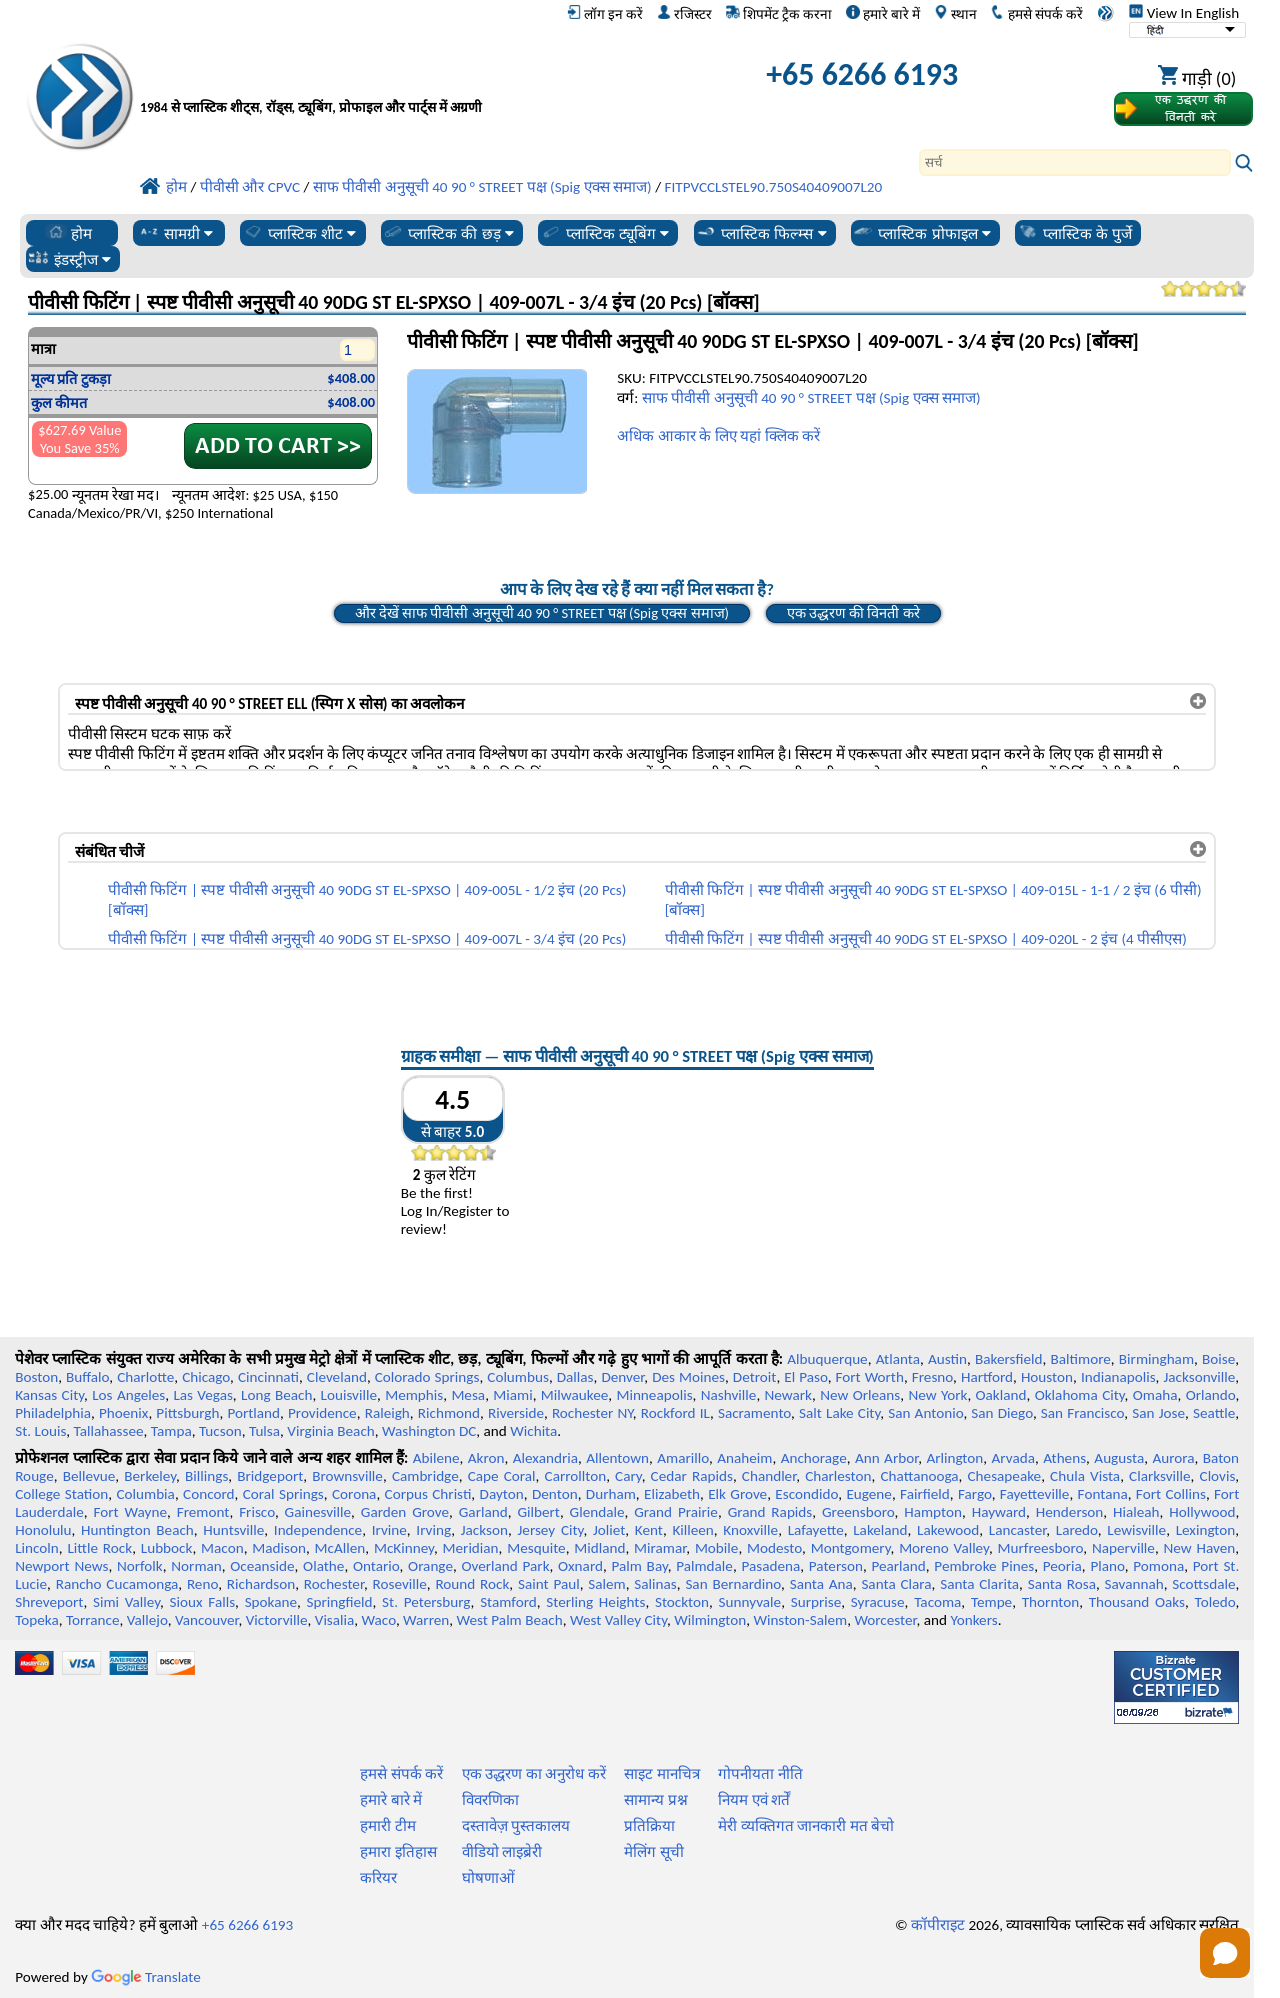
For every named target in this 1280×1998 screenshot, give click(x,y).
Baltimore (1081, 1359)
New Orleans (860, 1395)
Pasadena (770, 1566)
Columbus (518, 1377)
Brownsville (347, 1476)
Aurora (1173, 1458)
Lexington (1206, 1530)
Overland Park (505, 1566)
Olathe (323, 1566)
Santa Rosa (1062, 1584)
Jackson (484, 1530)
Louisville (349, 1395)
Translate (146, 1977)
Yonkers (973, 1620)
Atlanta (898, 1359)
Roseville (400, 1584)
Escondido (806, 1494)
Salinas (655, 1584)
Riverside (516, 1413)
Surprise (816, 1602)
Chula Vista (1085, 1476)
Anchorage (814, 1458)
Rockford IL (675, 1413)
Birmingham (1156, 1359)
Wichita (533, 1431)
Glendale (597, 1512)
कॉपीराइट (938, 1925)
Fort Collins (1171, 1494)
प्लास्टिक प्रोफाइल (921, 233)
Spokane (271, 1602)
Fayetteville (1035, 1494)
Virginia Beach (331, 1431)
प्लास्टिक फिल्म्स (761, 233)
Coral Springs (283, 1494)
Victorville (277, 1620)
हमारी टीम (387, 1826)
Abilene (436, 1458)
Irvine (389, 1530)
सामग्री (175, 233)
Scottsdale (1203, 1584)
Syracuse (878, 1602)
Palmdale (704, 1566)
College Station (61, 1494)
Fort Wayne (129, 1512)
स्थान (955, 14)
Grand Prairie (676, 1512)
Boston (36, 1377)
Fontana (1103, 1494)
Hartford (987, 1377)
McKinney (404, 1548)
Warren (426, 1620)
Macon (222, 1548)
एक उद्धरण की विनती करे (853, 613)
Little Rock (99, 1548)
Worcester (885, 1620)
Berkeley (150, 1476)
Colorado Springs (427, 1377)
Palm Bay (639, 1566)
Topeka (37, 1620)
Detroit (755, 1377)
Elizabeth (672, 1494)
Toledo (1215, 1602)
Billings (206, 1476)
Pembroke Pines (984, 1566)
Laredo (1077, 1530)
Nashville (729, 1395)
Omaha (1155, 1395)
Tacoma (937, 1602)
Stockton (682, 1602)
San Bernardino (733, 1584)
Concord (208, 1494)
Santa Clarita (979, 1584)
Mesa (468, 1395)
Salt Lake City (839, 1413)
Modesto (774, 1548)
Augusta (1119, 1458)
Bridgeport (270, 1476)
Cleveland (337, 1377)
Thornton (1050, 1602)
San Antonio (925, 1413)
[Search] (1075, 162)
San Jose (1158, 1413)
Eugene (869, 1494)
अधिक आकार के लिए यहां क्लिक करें (718, 436)
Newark (788, 1395)
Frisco (257, 1512)
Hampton (933, 1512)
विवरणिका (490, 1800)
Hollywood (1202, 1512)
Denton (555, 1494)
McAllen (340, 1548)
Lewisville (1136, 1530)
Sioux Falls (203, 1602)
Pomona (1158, 1566)
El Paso (805, 1377)
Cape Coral (502, 1476)
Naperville (1123, 1548)
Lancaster (1017, 1530)
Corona (354, 1494)
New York (937, 1395)
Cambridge (425, 1476)
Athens (1064, 1458)
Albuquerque (827, 1359)
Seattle (1214, 1413)
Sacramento (754, 1413)
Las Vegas (202, 1395)
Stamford (508, 1602)
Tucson (220, 1431)
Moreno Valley (944, 1548)
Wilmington (710, 1620)
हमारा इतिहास (398, 1852)
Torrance (93, 1620)
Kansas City (49, 1395)
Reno (202, 1584)
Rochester (334, 1584)
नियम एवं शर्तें (754, 1800)
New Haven (1200, 1548)
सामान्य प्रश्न (655, 1800)
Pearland (898, 1566)
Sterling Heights (595, 1602)
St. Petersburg (426, 1602)
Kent (649, 1530)
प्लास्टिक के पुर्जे (1075, 233)
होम (68, 233)
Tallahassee (109, 1431)
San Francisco (1082, 1413)
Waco (379, 1620)
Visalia (335, 1620)
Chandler (769, 1476)
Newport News (61, 1566)
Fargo (975, 1494)
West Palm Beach (510, 1620)
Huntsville (233, 1530)
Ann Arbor (886, 1458)
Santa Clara (896, 1584)
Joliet (609, 1530)
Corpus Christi (428, 1494)
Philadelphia (53, 1413)
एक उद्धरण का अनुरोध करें (534, 1774)
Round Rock (472, 1584)
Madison (279, 1548)
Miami (512, 1395)
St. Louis (40, 1431)
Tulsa (264, 1431)
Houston (1047, 1377)
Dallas (575, 1377)
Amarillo (683, 1458)
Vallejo (147, 1620)
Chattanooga (919, 1476)
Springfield (340, 1602)
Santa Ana (821, 1584)
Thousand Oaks (1137, 1602)
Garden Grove (405, 1512)
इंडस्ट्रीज (69, 259)
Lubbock (167, 1548)
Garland (483, 1512)
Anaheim (744, 1458)
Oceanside (262, 1566)
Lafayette (816, 1530)
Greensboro (858, 1512)
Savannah (1134, 1584)
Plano (1107, 1566)
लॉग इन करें (605, 14)
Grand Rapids (770, 1512)
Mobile (717, 1548)
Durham (611, 1494)
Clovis (1218, 1476)
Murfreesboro (1041, 1548)
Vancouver (207, 1620)
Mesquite (536, 1548)
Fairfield (925, 1494)
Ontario (376, 1566)
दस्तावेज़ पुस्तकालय (516, 1826)
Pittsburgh (187, 1413)
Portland (253, 1413)
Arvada (1013, 1458)
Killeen (692, 1530)
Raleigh (387, 1413)
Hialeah (1136, 1512)
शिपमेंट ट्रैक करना (779, 14)
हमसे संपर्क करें (1036, 14)
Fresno (932, 1377)
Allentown (617, 1458)
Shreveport (49, 1602)
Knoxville (750, 1530)
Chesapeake (1005, 1476)
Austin (947, 1359)
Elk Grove (737, 1494)
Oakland (1001, 1395)
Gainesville (318, 1512)
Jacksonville (1199, 1377)
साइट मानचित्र (661, 1774)
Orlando (1211, 1395)
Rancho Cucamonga (117, 1584)
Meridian (471, 1548)
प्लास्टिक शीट (299, 233)
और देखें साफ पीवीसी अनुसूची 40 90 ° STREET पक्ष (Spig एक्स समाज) (542, 613)
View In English (1184, 13)
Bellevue (89, 1476)
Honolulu (43, 1530)
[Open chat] (1225, 1953)
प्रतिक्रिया (649, 1826)
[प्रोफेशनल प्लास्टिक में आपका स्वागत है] (375, 79)
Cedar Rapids (692, 1476)
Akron (486, 1458)
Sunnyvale (750, 1602)
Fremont (203, 1512)
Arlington (954, 1458)
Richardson (261, 1584)
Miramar (660, 1548)
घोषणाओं (488, 1878)
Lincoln (37, 1548)
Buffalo (87, 1377)
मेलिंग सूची (653, 1852)
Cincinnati (268, 1377)
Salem (606, 1584)
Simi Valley (126, 1602)
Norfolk (140, 1566)
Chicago (206, 1377)
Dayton (502, 1494)
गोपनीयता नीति (760, 1774)
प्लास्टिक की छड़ (448, 233)
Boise (1218, 1359)
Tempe (991, 1602)
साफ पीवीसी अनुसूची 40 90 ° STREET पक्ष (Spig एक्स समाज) (811, 398)
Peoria (1062, 1566)
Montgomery (851, 1548)
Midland (599, 1548)
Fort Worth (869, 1377)
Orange (430, 1566)
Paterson (836, 1566)
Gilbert (538, 1512)
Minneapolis (654, 1395)
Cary (628, 1476)
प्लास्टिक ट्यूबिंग (605, 233)
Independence (318, 1530)
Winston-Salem (800, 1620)
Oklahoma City (1080, 1395)
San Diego (1002, 1413)
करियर (378, 1878)
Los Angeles (128, 1395)
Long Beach (276, 1395)
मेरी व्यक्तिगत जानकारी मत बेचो (806, 1826)
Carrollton (576, 1476)
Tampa (171, 1431)
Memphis (414, 1395)
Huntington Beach (137, 1530)
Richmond (449, 1413)
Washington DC (429, 1431)
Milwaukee (574, 1395)
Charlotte (145, 1377)
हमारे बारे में (883, 14)
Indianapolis (1118, 1377)
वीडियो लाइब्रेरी (502, 1852)
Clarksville (1160, 1476)
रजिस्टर (684, 14)
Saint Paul (549, 1584)
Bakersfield (1008, 1359)
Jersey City (550, 1530)
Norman (196, 1566)
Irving (433, 1530)
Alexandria (545, 1458)
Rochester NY (592, 1413)
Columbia (145, 1494)
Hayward (999, 1512)
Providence (322, 1413)
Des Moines (688, 1377)
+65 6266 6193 (862, 74)
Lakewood (948, 1530)
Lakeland (880, 1530)
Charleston (838, 1476)
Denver (622, 1377)
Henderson (1070, 1512)
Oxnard (580, 1566)
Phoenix (123, 1413)
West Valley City (618, 1620)
